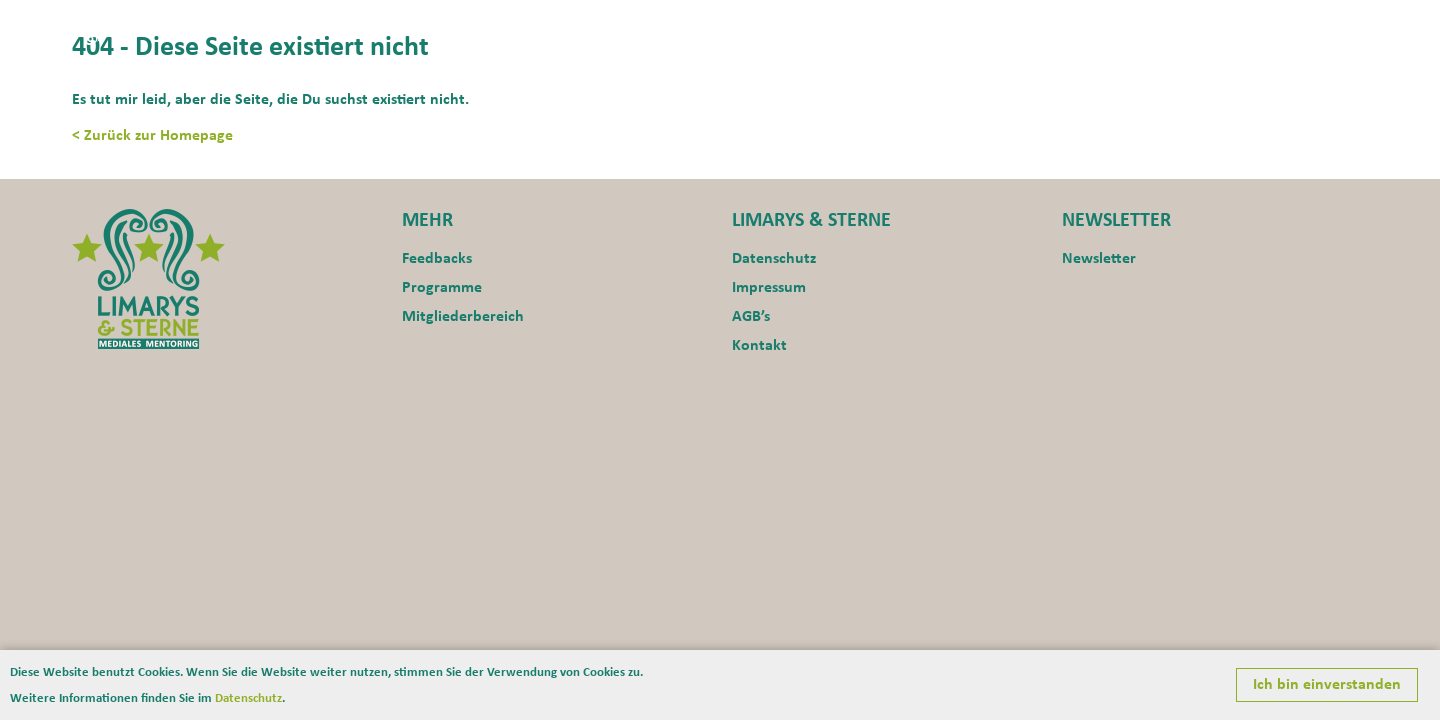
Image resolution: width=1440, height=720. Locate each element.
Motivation (1072, 26)
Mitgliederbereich (463, 317)
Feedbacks (437, 259)
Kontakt (1280, 26)
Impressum (769, 288)
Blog (1349, 26)
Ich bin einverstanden (1327, 685)
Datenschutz (774, 259)
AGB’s (751, 317)
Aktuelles (971, 26)
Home (893, 26)
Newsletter (1099, 259)
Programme (1182, 26)
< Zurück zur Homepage (152, 136)
